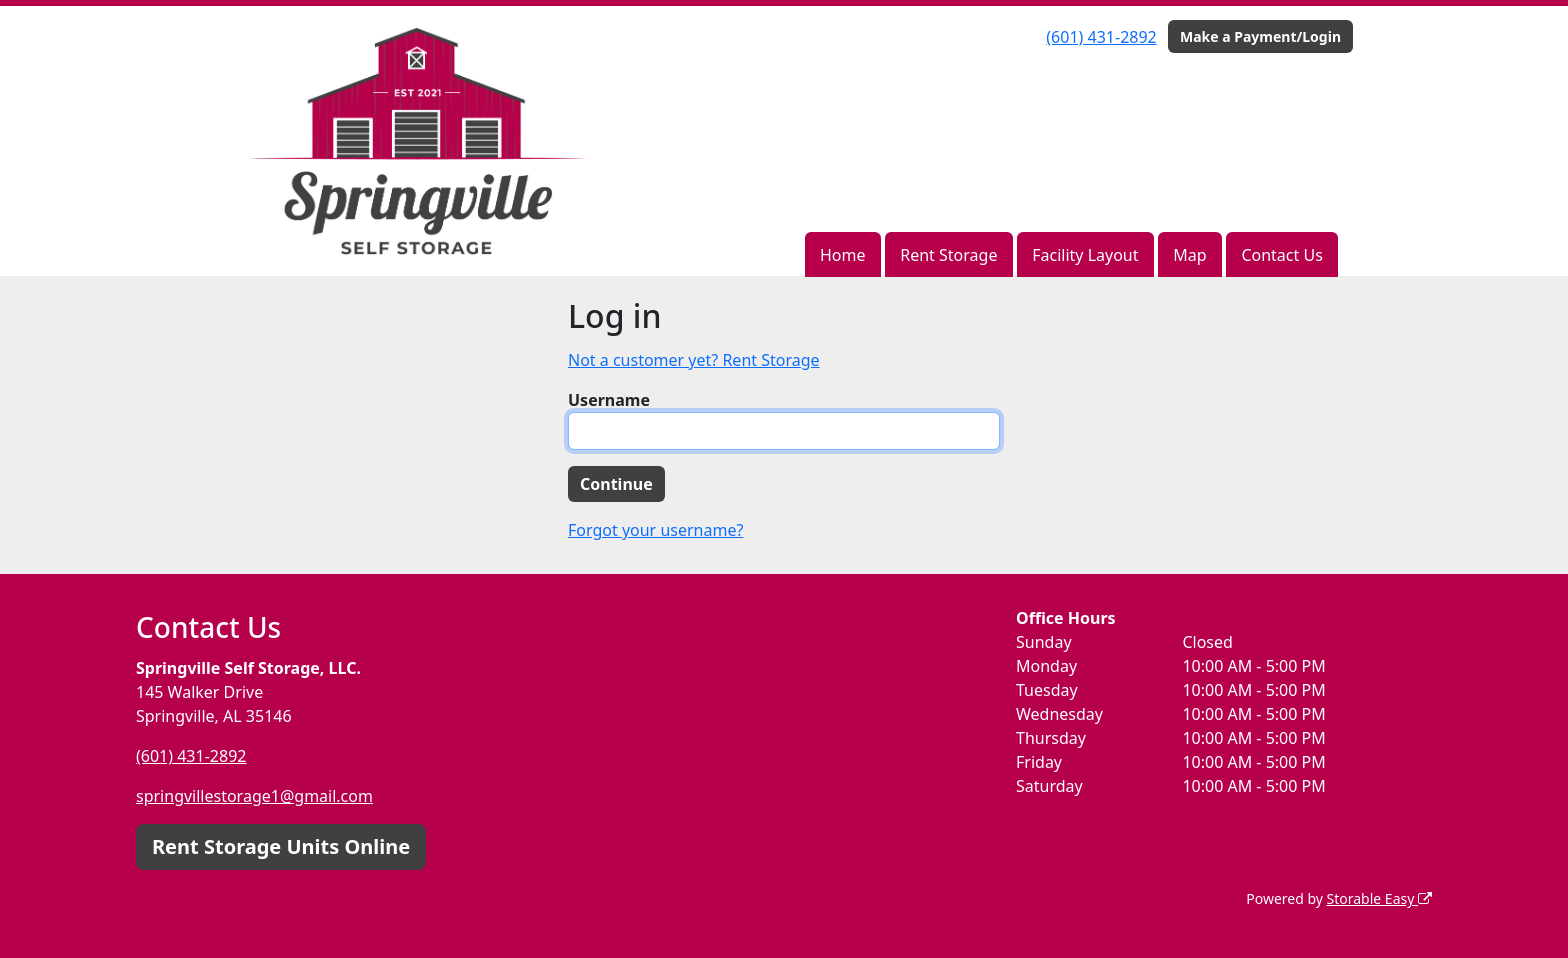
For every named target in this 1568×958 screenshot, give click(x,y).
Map (1189, 255)
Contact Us (1281, 255)
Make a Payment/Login (1260, 36)
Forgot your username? (655, 530)
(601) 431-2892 (1101, 37)
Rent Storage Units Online (281, 846)
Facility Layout (1085, 255)
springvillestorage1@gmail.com (254, 796)
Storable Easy (1379, 898)
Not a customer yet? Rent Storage (694, 360)
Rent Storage (948, 255)
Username (609, 400)
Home (843, 255)
